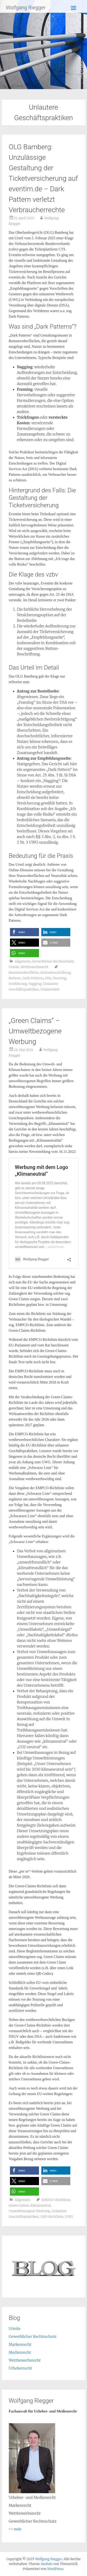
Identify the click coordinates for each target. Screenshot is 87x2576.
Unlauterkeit (49, 989)
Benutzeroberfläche (24, 972)
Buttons (15, 978)
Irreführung (18, 984)
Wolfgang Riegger (25, 7)
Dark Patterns (32, 978)
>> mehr (15, 2529)
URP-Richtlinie (51, 2216)
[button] (24, 932)
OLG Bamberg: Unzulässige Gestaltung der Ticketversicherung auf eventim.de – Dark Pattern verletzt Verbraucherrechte (43, 178)
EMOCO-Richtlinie (56, 2200)
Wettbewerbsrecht (34, 967)
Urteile (14, 967)
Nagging (35, 984)
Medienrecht (20, 2352)
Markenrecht (20, 2344)
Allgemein (22, 961)
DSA (48, 978)
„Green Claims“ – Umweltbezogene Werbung (35, 1031)
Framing (59, 978)
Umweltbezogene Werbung (29, 2211)
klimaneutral (41, 2205)
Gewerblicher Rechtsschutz (53, 961)
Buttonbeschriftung (55, 972)
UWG (69, 2216)
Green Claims (19, 2205)
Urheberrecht (20, 2368)
